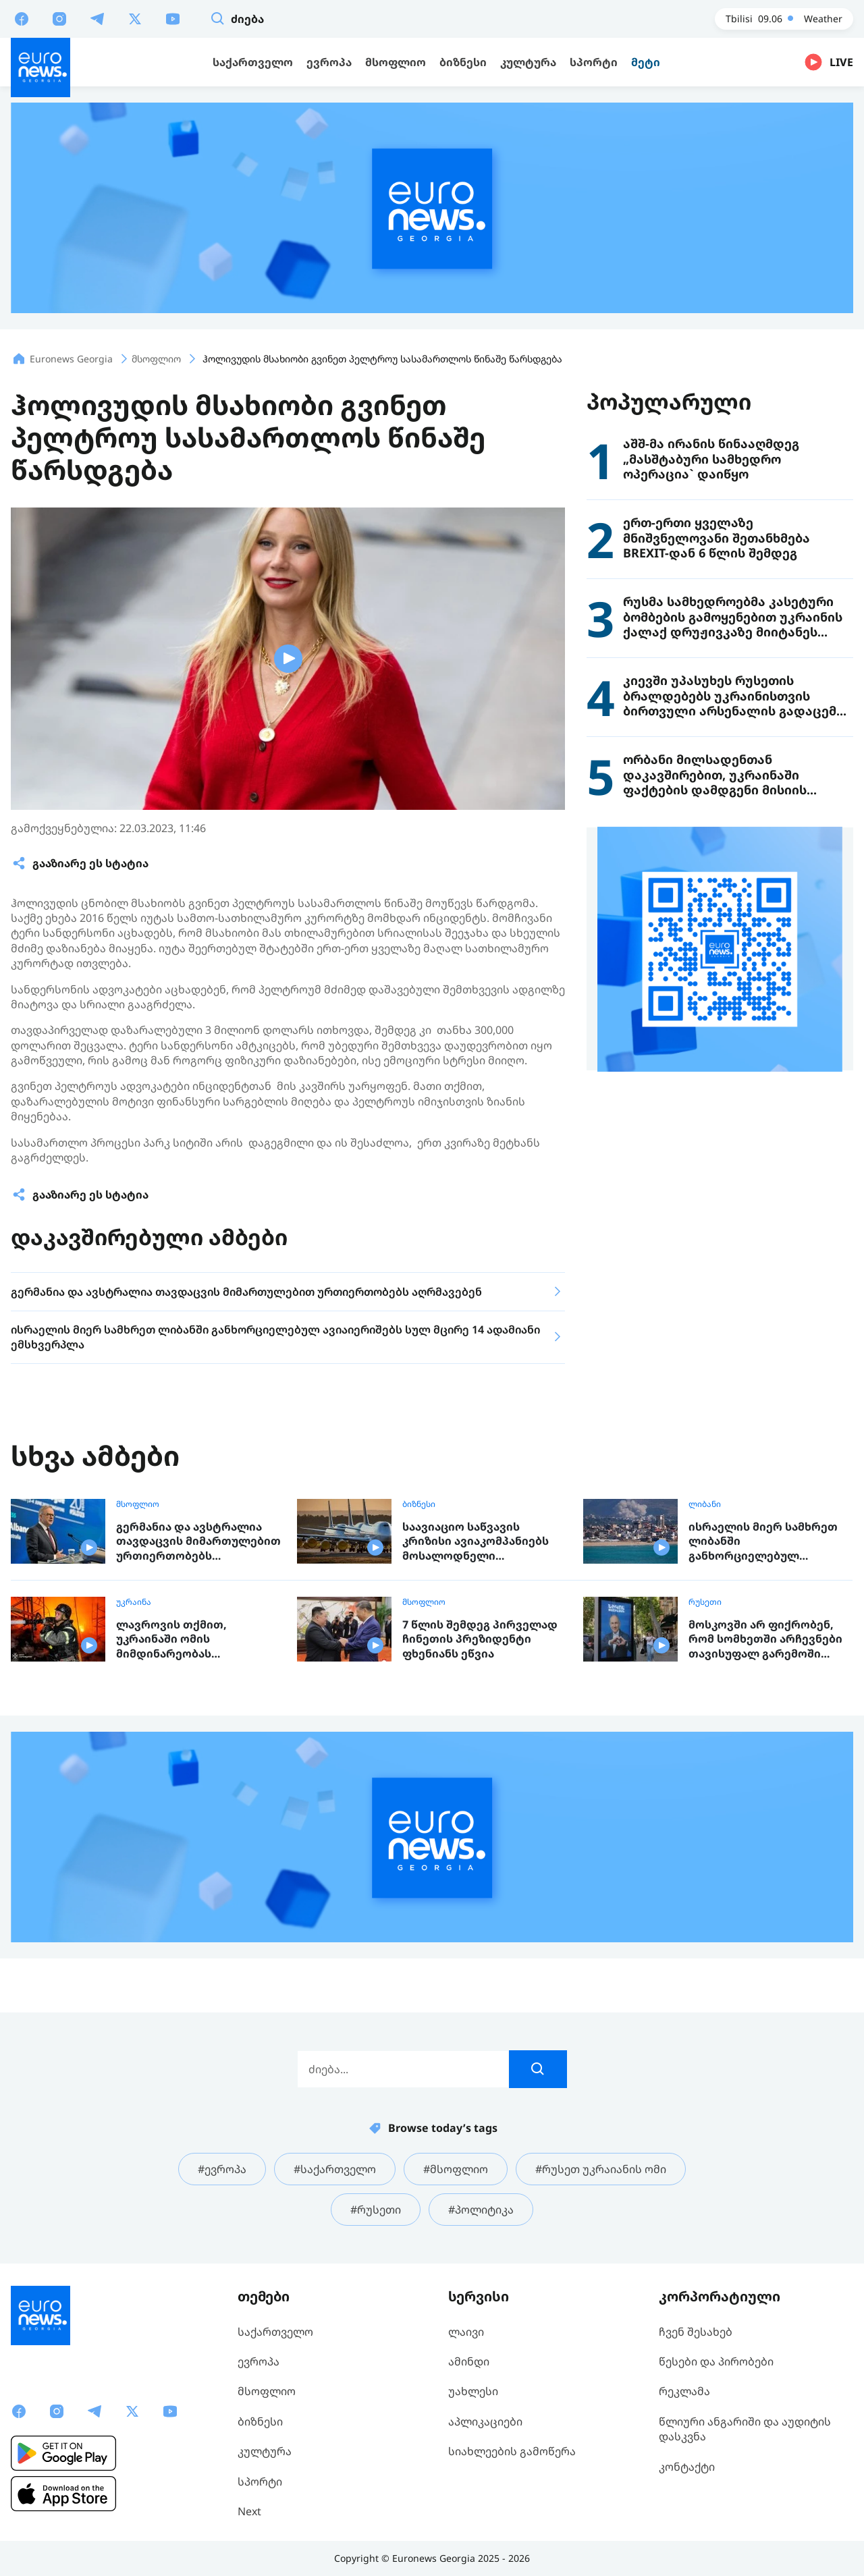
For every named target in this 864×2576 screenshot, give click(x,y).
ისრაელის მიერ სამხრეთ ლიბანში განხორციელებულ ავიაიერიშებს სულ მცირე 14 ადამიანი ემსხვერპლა (763, 1542)
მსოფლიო (137, 1504)
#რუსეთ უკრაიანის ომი (600, 2169)
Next (249, 2511)
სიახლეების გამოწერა (512, 2451)
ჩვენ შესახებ (695, 2331)
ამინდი (468, 2361)
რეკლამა (684, 2391)
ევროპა (258, 2361)
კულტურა (265, 2451)
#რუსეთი (375, 2209)
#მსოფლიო (455, 2169)
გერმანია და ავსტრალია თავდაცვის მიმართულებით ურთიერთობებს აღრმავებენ (198, 1542)
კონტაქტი (687, 2466)
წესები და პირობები (716, 2361)
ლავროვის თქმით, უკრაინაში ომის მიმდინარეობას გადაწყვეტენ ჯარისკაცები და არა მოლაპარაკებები (194, 1640)
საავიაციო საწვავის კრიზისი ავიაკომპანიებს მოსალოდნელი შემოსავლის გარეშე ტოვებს (475, 1542)
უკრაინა (133, 1602)
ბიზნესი (418, 1504)
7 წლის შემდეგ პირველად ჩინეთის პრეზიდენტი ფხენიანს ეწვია (480, 1639)
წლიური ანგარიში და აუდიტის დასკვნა (745, 2429)
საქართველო (275, 2331)
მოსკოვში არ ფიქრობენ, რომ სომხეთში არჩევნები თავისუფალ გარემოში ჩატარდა (765, 1640)
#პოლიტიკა (481, 2209)
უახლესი (473, 2391)
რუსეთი (705, 1602)
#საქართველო (335, 2169)
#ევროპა (222, 2169)
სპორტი (260, 2481)
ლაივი (466, 2331)
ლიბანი (704, 1504)
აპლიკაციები (485, 2421)
